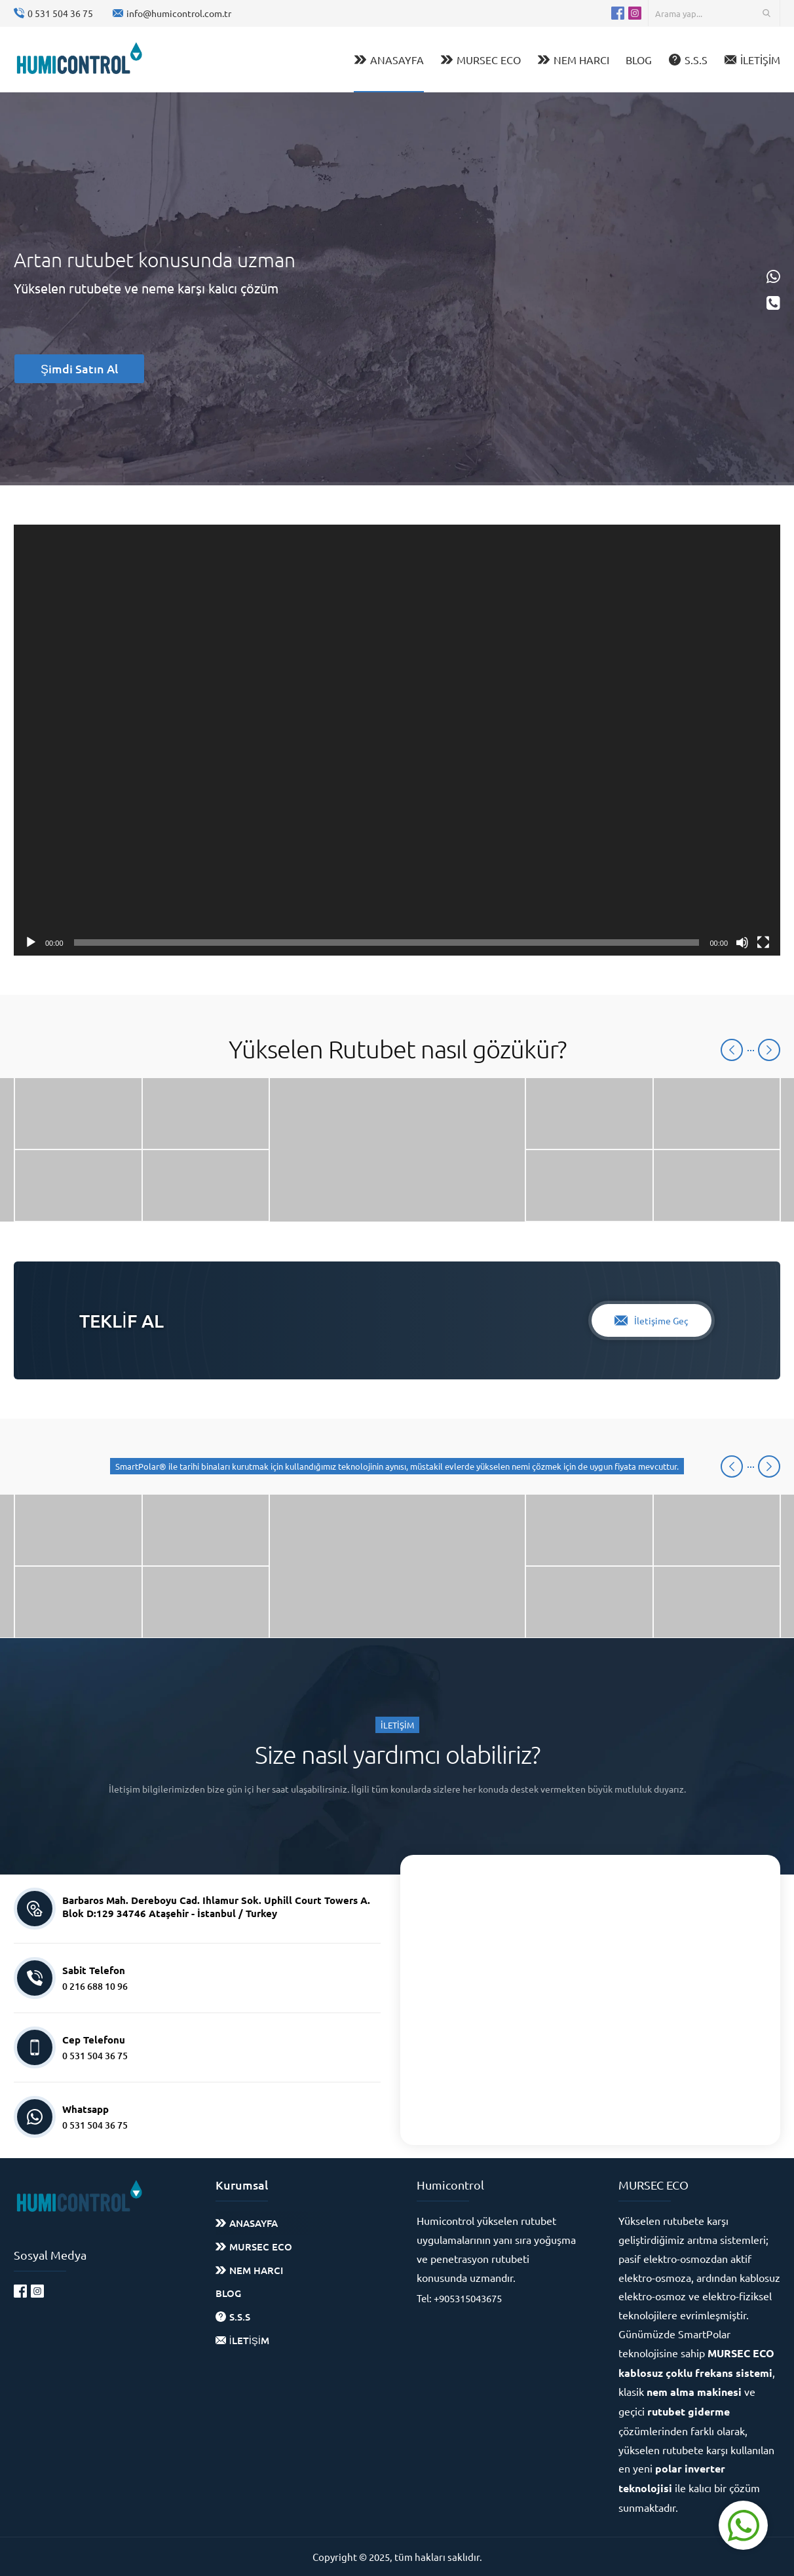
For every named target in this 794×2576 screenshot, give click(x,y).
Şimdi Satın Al (79, 368)
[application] (397, 740)
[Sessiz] (742, 942)
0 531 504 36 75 (60, 13)
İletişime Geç (651, 1320)
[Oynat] (30, 942)
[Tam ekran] (763, 942)
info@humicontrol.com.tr (178, 13)
